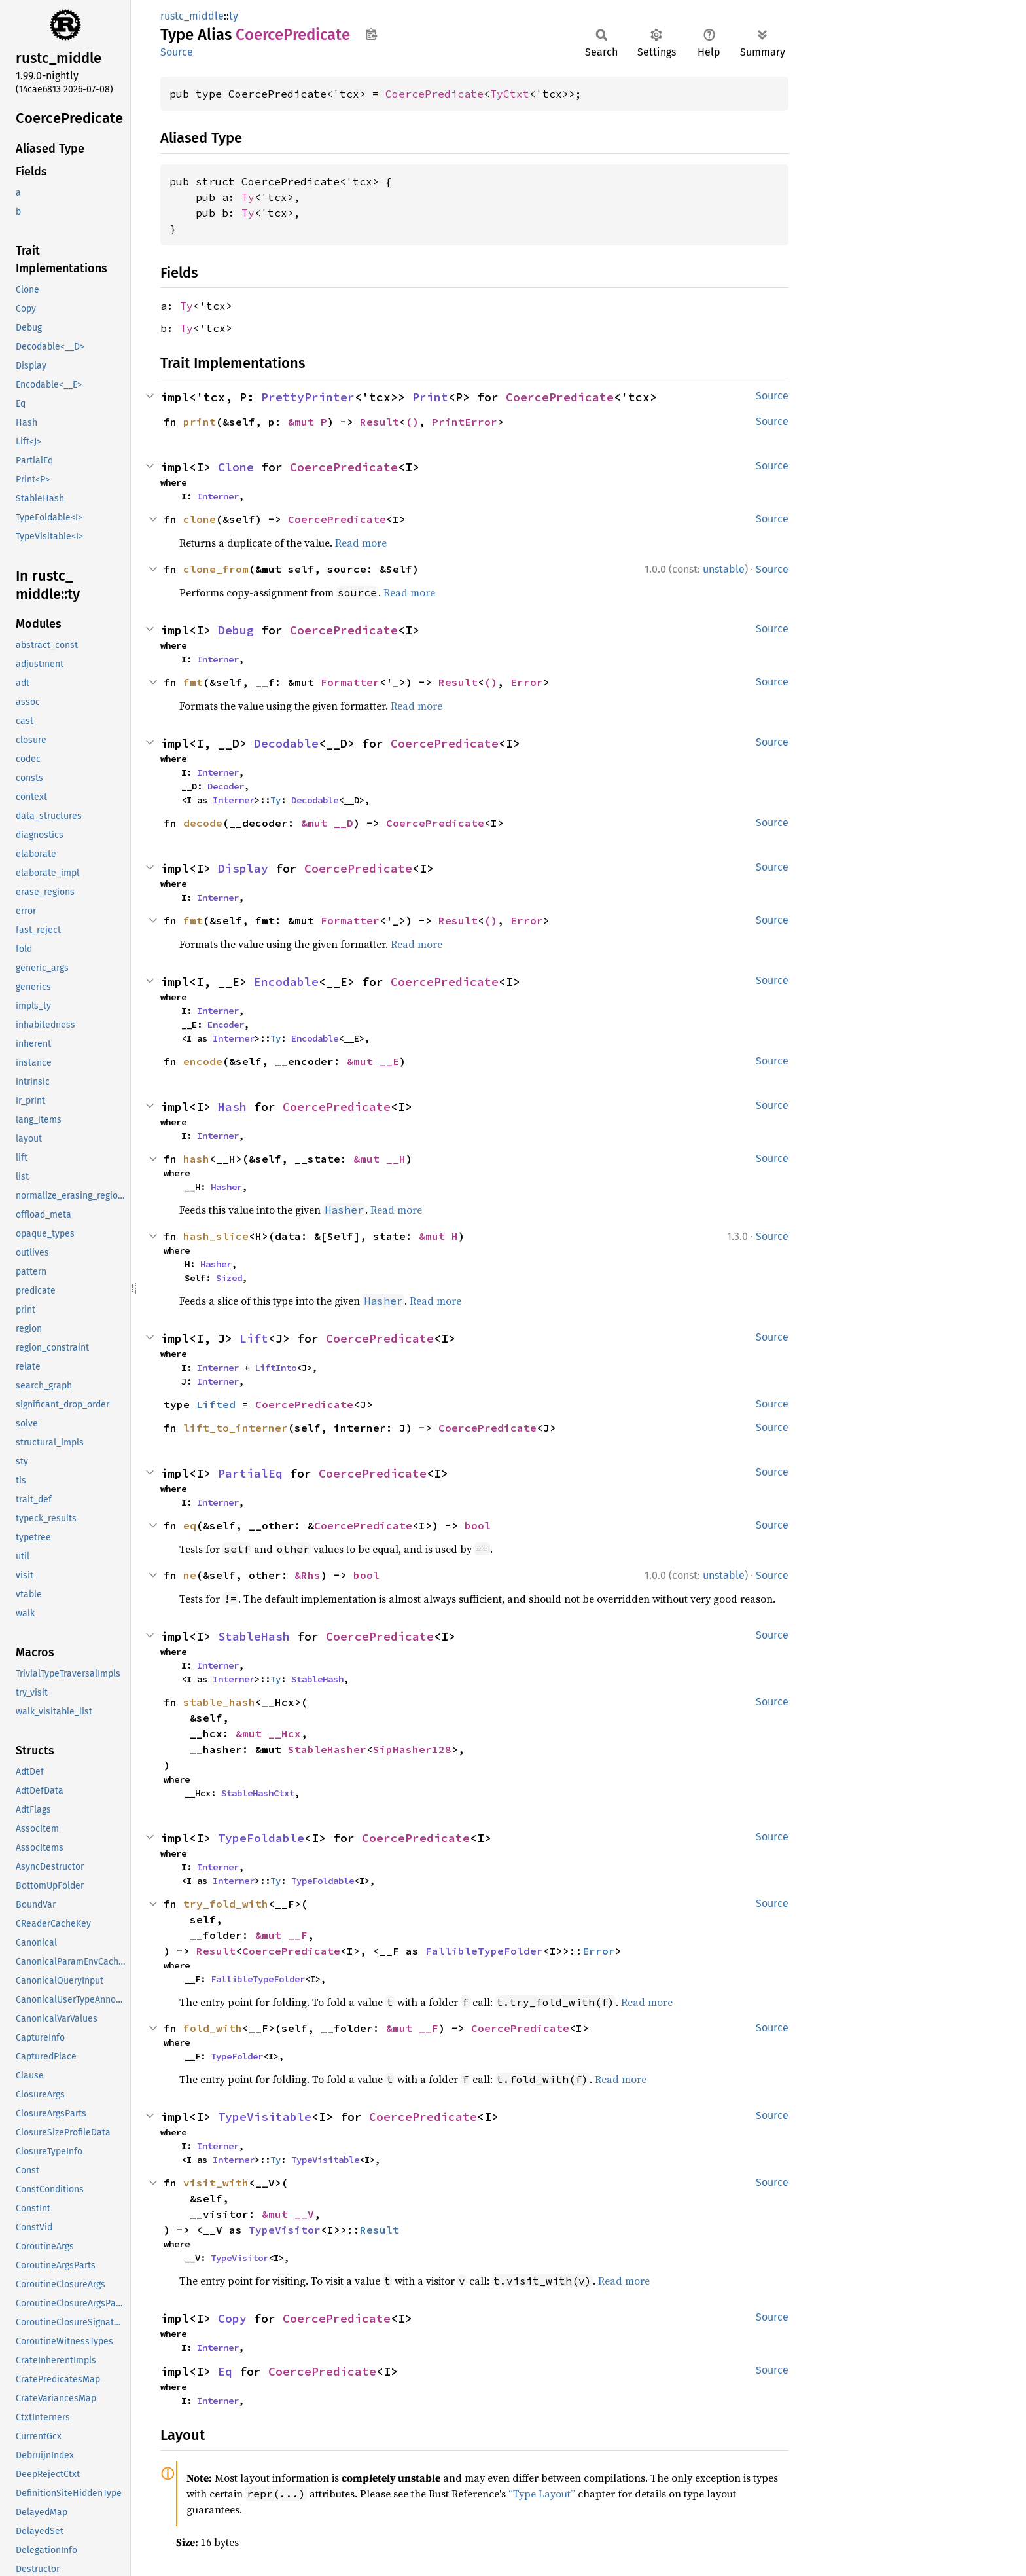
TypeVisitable (264, 2116)
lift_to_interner (235, 1427)
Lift (253, 1338)
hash (196, 1158)
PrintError (464, 421)
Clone (236, 467)
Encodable (286, 981)
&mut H (438, 1236)
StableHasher (327, 1749)
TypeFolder (237, 2056)
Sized (229, 1278)
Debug (236, 630)
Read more (361, 542)
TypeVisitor (285, 2229)
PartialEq (250, 1473)
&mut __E (373, 1061)
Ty (248, 197)
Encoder (225, 1024)
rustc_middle (192, 16)
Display (243, 868)
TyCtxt (509, 93)
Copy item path (371, 34)
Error (526, 682)
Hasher (226, 1187)
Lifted (216, 1404)
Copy (232, 2318)
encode (202, 1061)
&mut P (307, 421)
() (412, 421)
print (199, 421)
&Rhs (307, 1575)
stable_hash (219, 1702)
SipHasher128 (412, 1749)
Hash (232, 1106)
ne (189, 1575)
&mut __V (288, 2214)
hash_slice (216, 1236)
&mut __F (281, 1935)
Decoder (225, 786)
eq (189, 1525)
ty (233, 16)
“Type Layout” (541, 2493)
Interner (218, 496)
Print (430, 397)
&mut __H (379, 1158)
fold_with (212, 2028)
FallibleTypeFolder (484, 1950)
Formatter (350, 682)
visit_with (216, 2182)
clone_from (216, 568)
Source (176, 52)
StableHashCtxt (257, 1793)
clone (199, 519)
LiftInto (275, 1367)
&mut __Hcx (268, 1733)
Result (379, 421)
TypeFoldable (261, 1837)
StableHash (254, 1636)
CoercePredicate (434, 93)
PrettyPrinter (308, 397)
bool (478, 1525)
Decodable (286, 743)
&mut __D (327, 822)
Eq (225, 2371)
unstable (724, 569)
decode (202, 822)
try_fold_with (225, 1903)
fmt (193, 682)
